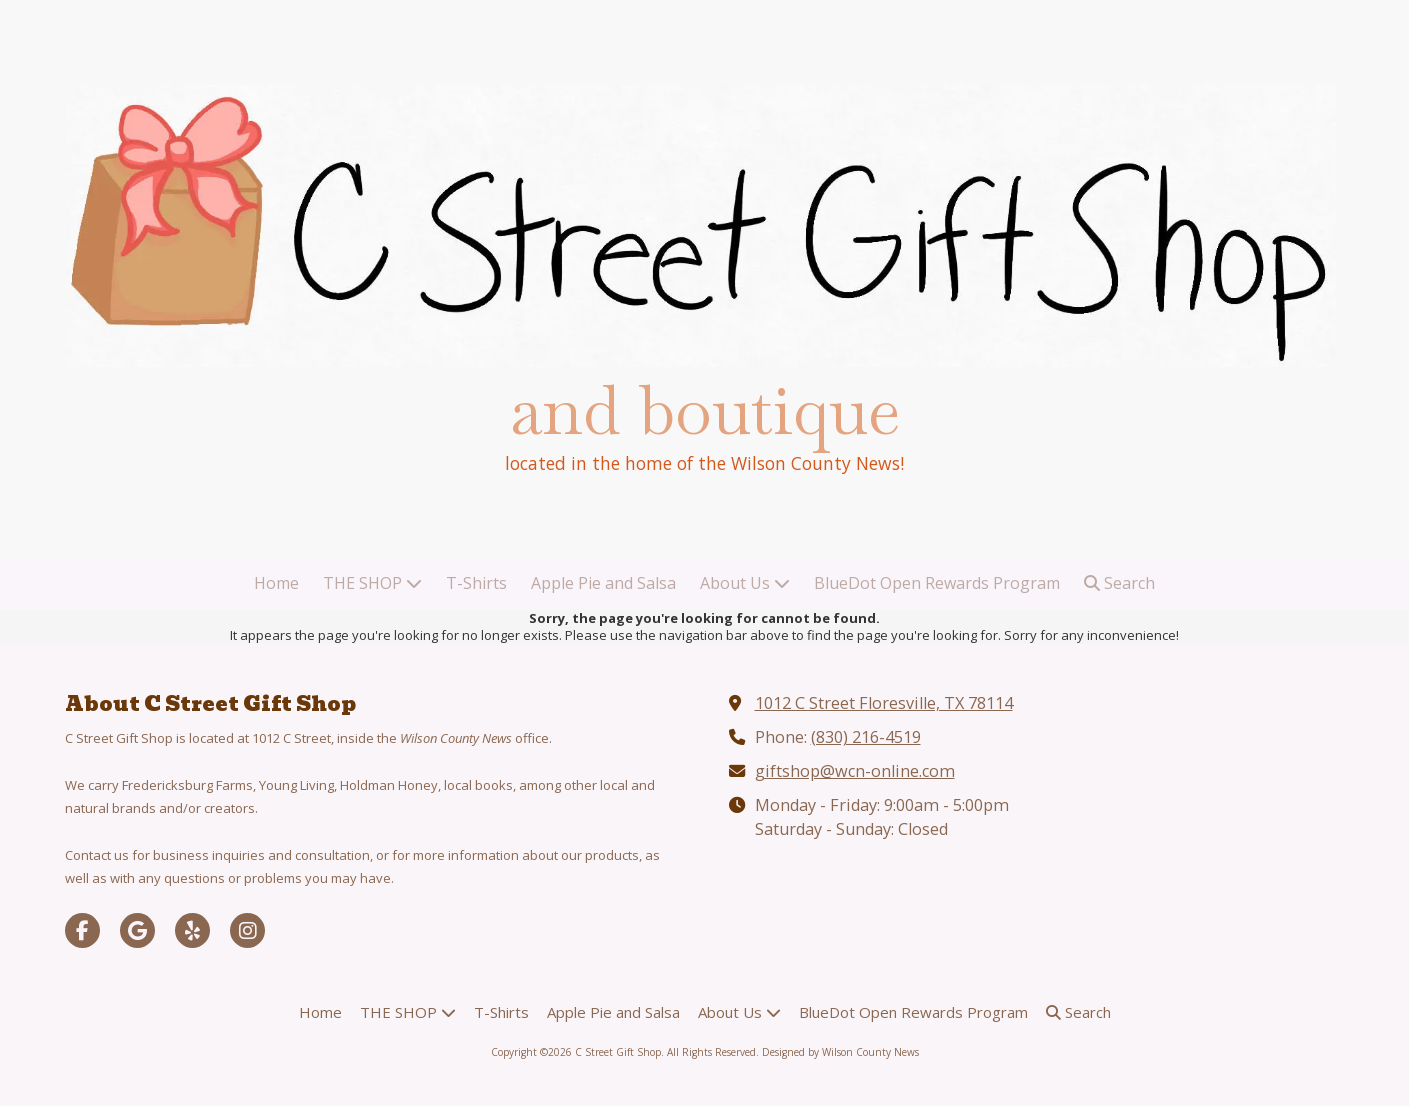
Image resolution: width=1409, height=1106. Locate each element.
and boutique (705, 410)
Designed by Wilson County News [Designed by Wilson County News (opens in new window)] (840, 1052)
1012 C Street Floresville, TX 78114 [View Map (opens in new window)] (884, 703)
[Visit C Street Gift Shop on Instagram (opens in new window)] (247, 930)
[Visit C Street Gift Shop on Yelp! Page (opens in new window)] (192, 930)
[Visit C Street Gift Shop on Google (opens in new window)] (137, 930)
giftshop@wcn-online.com (855, 771)
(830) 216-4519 (866, 737)
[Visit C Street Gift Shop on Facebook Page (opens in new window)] (82, 930)
